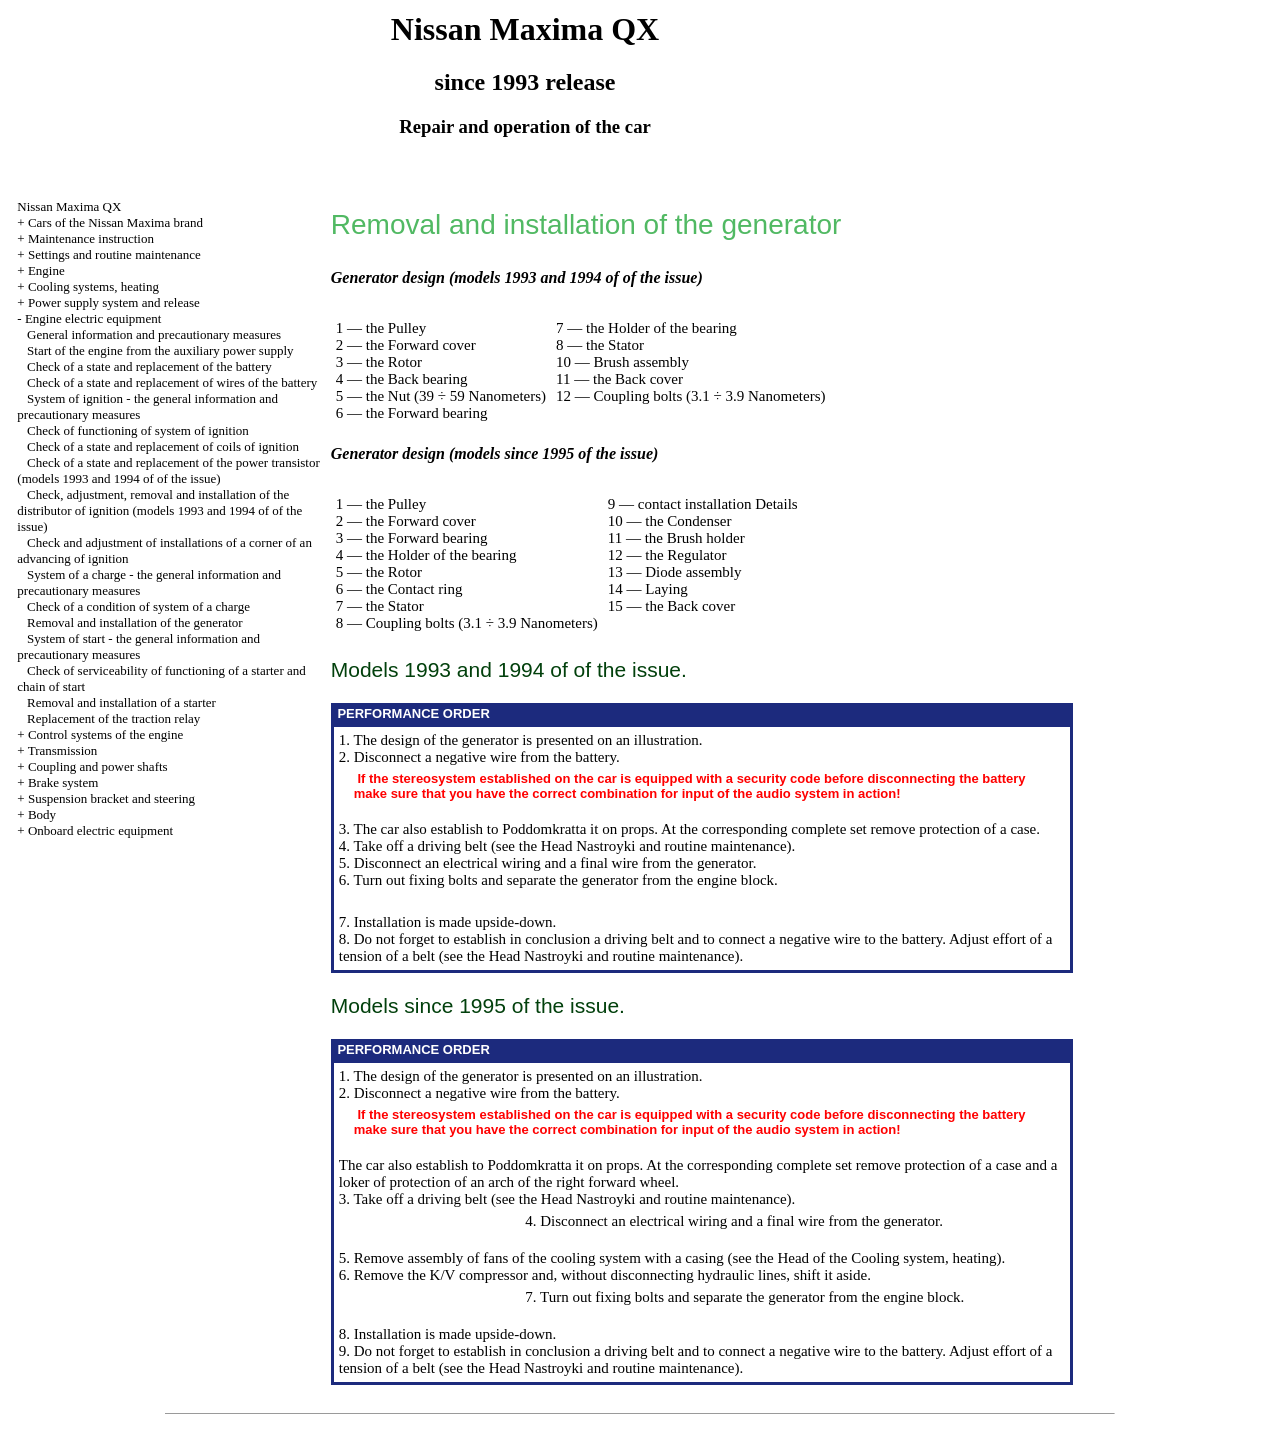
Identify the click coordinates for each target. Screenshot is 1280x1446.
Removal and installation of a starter (121, 702)
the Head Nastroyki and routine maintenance (653, 846)
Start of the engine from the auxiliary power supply (160, 350)
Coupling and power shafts (98, 766)
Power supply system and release (114, 302)
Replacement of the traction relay (113, 718)
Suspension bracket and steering (111, 798)
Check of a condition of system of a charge (138, 606)
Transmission (63, 750)
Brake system (63, 782)
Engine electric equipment (93, 318)
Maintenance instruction (91, 238)
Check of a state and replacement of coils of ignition (163, 446)
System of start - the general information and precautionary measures (138, 646)
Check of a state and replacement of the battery (149, 366)
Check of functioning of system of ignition (138, 430)
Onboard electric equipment (100, 830)
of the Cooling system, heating (905, 1258)
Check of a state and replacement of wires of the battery (172, 382)
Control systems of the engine (105, 734)
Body (42, 814)
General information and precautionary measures (154, 334)
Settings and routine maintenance (114, 254)
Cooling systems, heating (93, 286)
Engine (46, 270)
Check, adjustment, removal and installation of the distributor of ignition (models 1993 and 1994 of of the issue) (159, 510)
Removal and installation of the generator (135, 622)
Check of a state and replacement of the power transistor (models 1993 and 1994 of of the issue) (168, 470)
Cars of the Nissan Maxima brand (115, 222)
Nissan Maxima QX (69, 206)
